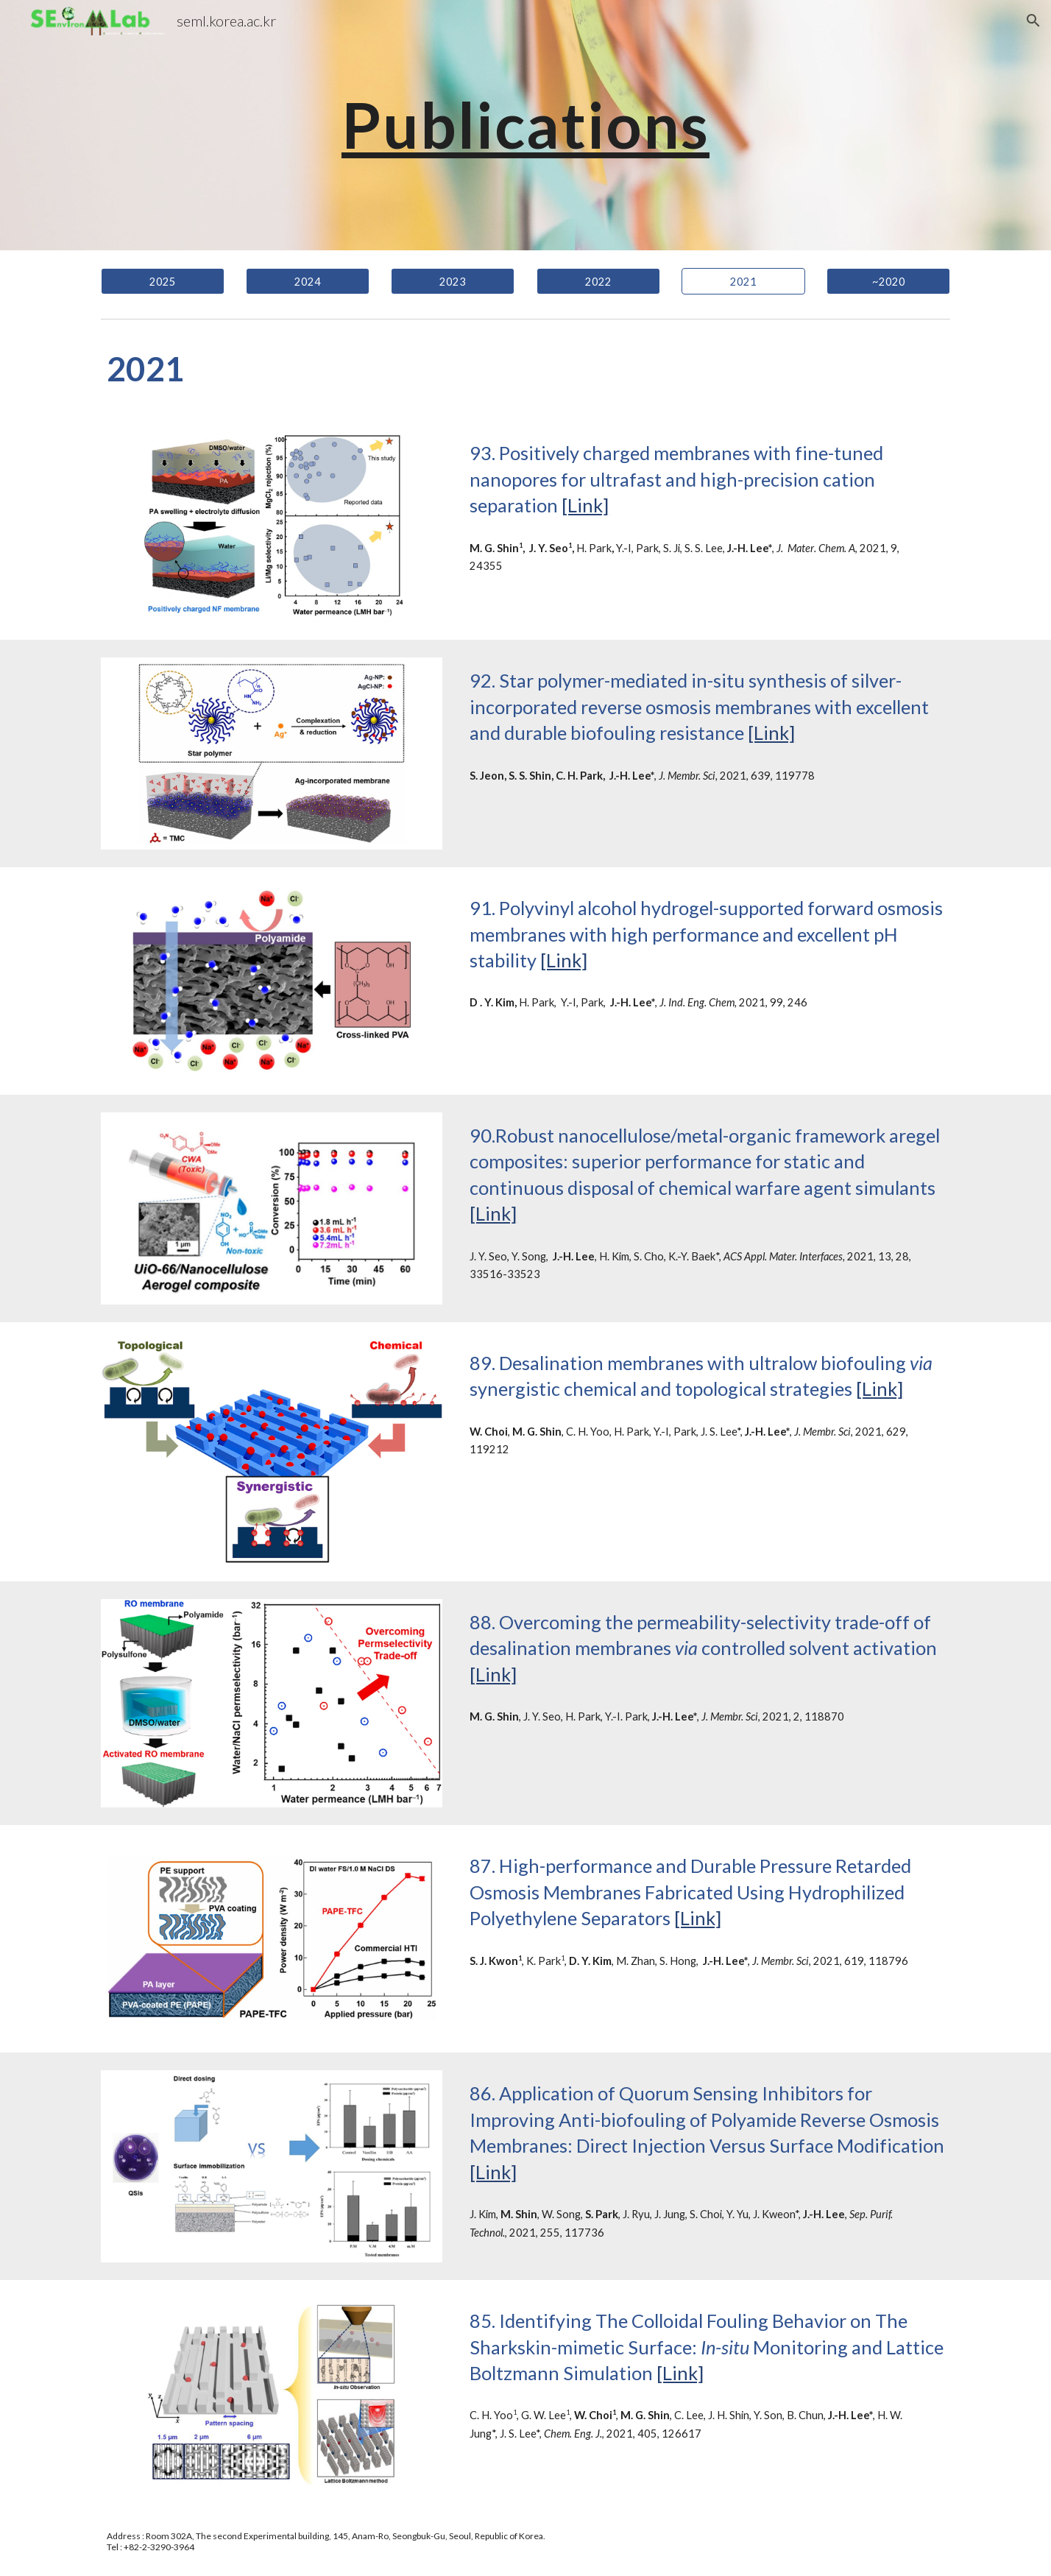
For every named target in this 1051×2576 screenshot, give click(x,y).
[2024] (308, 281)
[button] (1033, 20)
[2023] (453, 281)
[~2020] (888, 281)
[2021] (743, 281)
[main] (525, 125)
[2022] (598, 281)
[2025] (163, 281)
